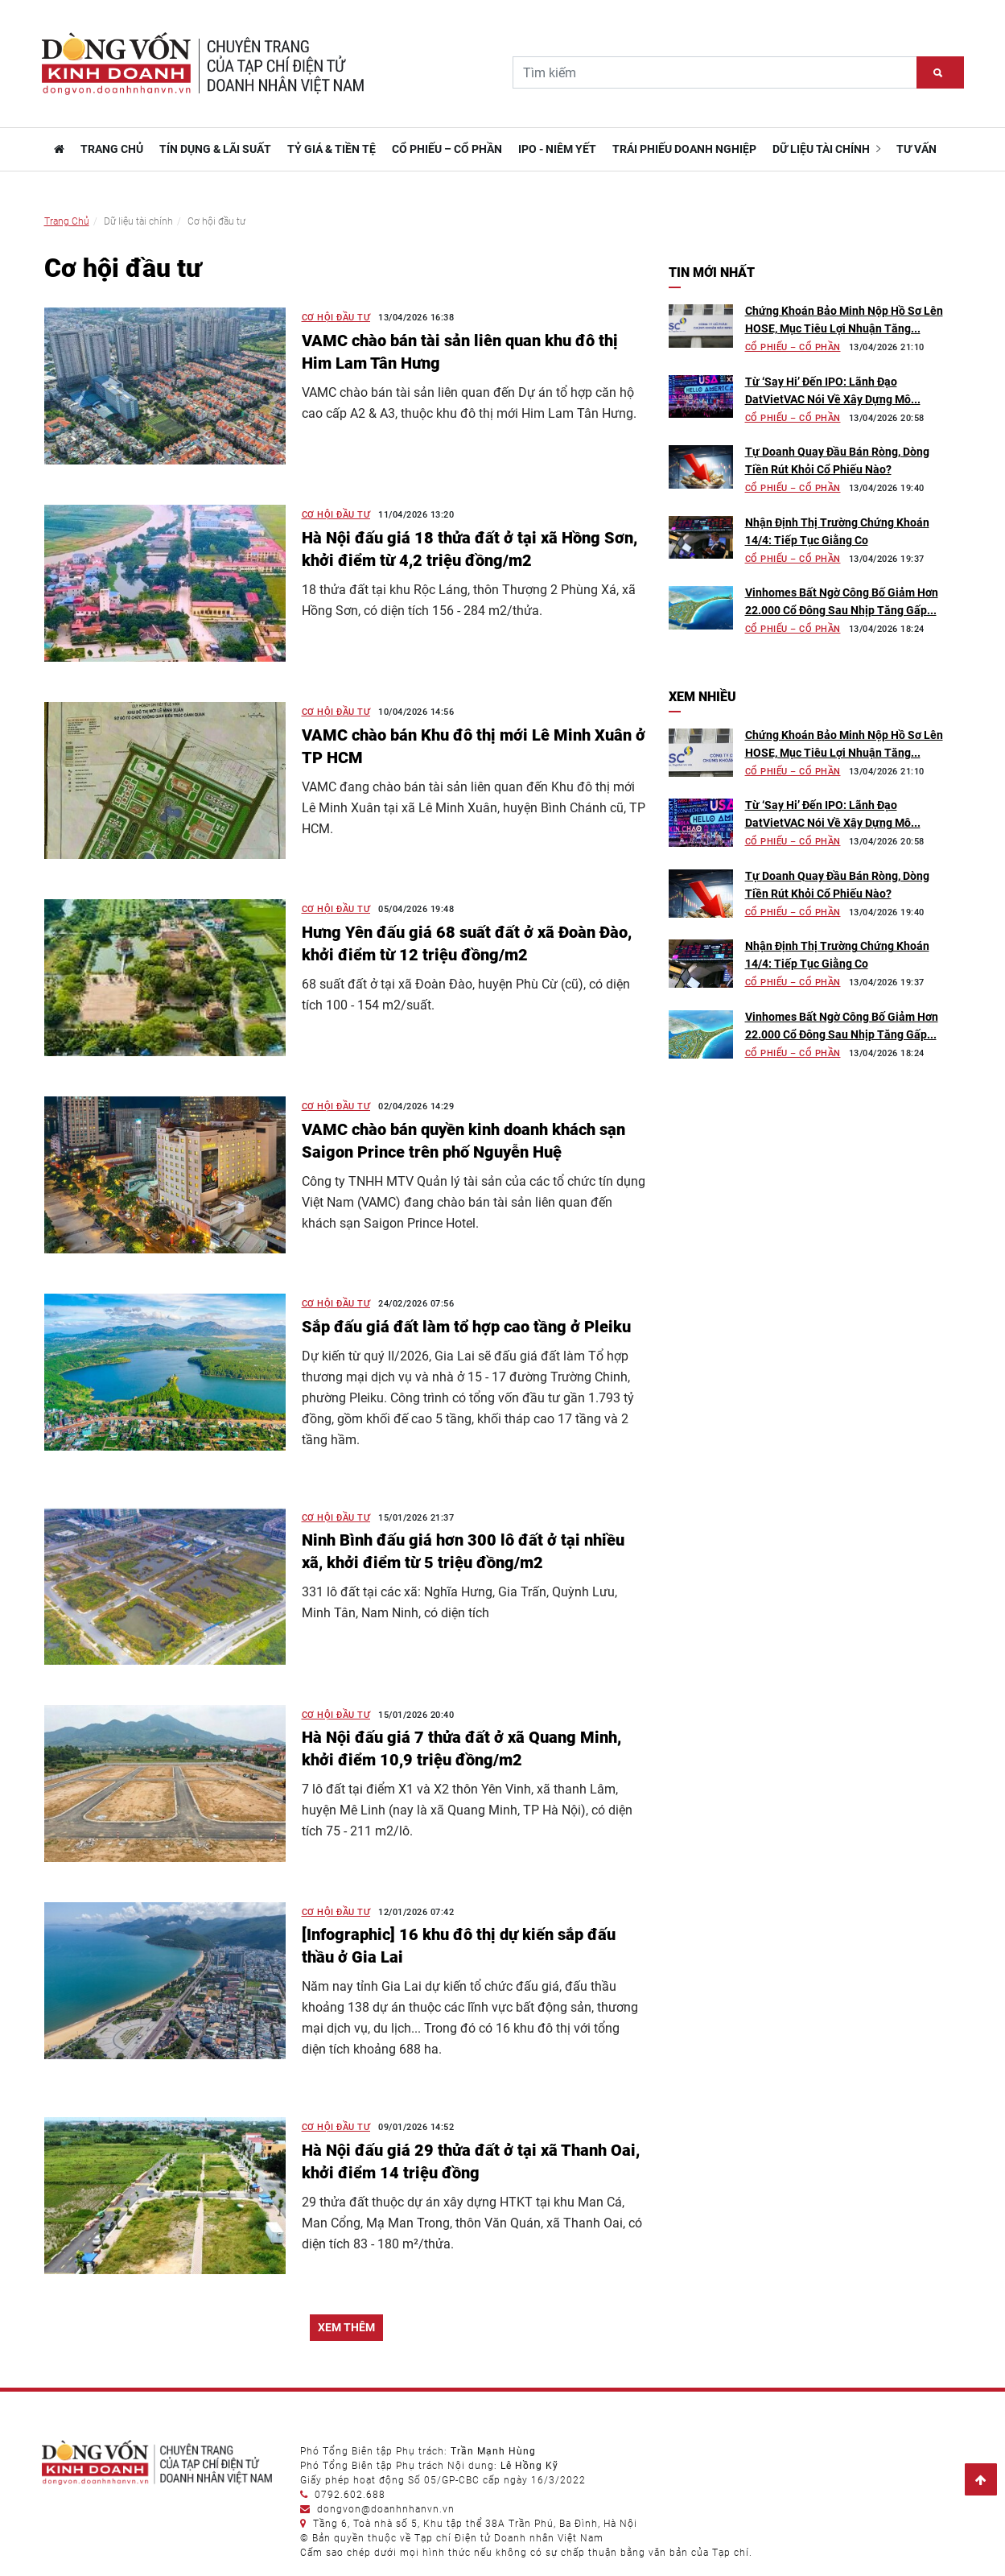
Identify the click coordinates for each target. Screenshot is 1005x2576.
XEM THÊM (346, 2327)
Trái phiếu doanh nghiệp (684, 148)
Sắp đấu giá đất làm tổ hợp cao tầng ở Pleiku (466, 1326)
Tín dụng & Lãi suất (215, 148)
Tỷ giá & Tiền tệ (331, 148)
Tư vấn (916, 148)
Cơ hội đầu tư (336, 317)
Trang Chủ (66, 221)
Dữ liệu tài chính (826, 148)
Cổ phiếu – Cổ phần (447, 148)
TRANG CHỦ (111, 148)
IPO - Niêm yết (557, 148)
